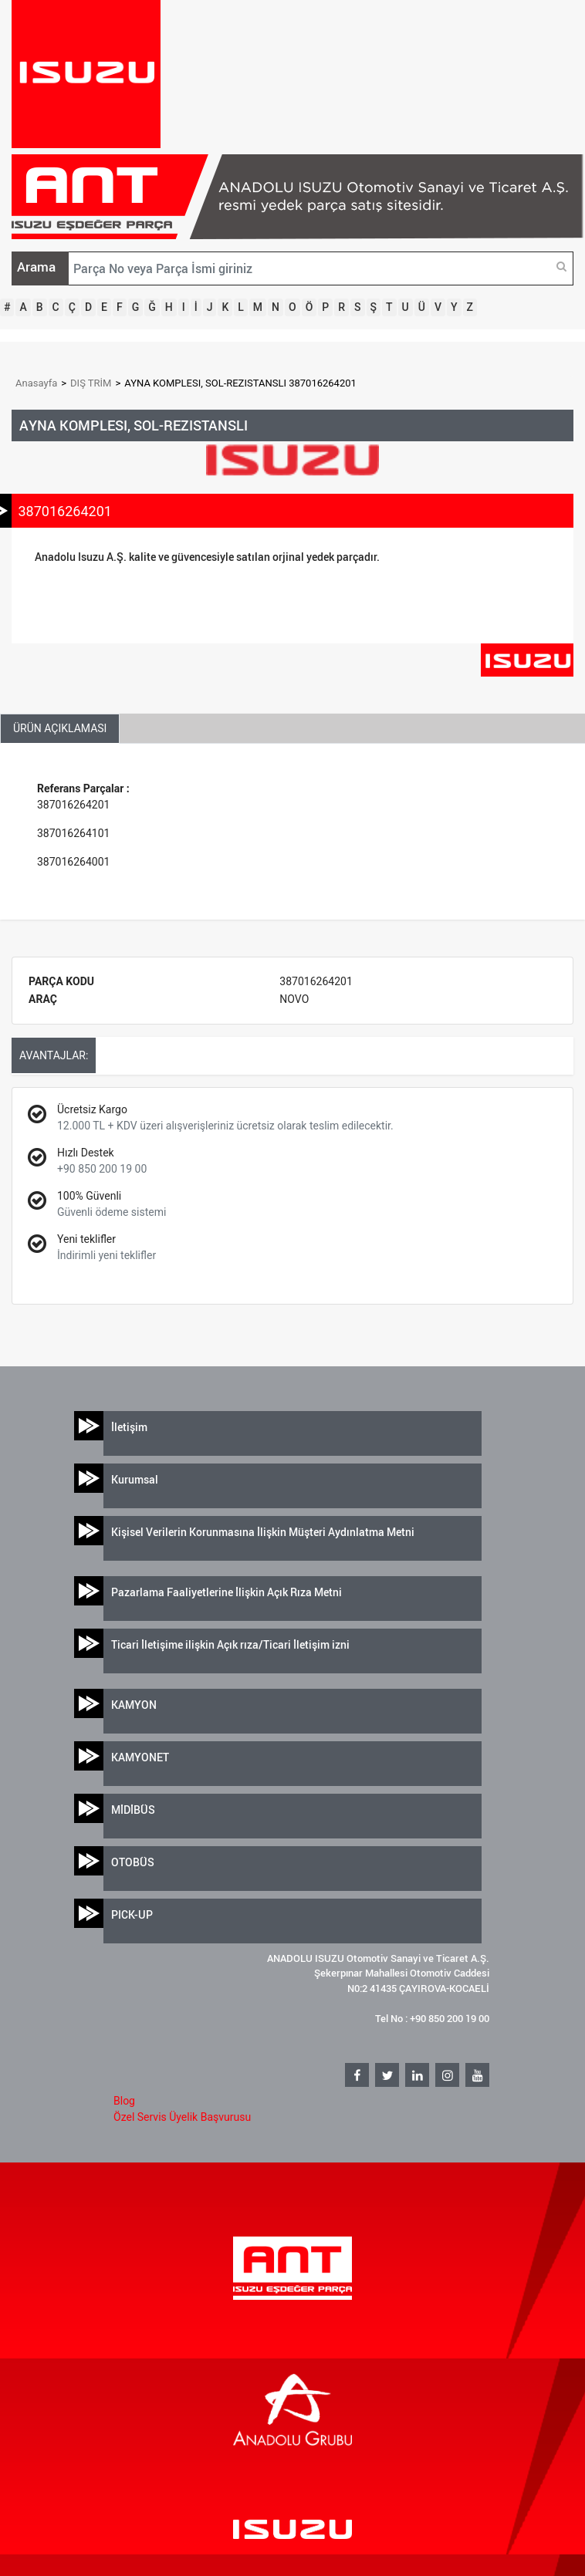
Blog (124, 2101)
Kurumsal (134, 1479)
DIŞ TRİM (90, 383)
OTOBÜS (132, 1862)
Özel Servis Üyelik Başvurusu (182, 2117)
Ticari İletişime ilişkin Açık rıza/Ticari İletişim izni (230, 1644)
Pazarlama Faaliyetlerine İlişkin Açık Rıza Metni (226, 1592)
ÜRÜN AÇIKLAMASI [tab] (60, 728)
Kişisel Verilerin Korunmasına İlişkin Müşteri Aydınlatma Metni (262, 1531)
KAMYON (134, 1704)
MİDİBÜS (133, 1809)
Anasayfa (36, 383)
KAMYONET (140, 1757)
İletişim (129, 1427)
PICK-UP (132, 1914)
